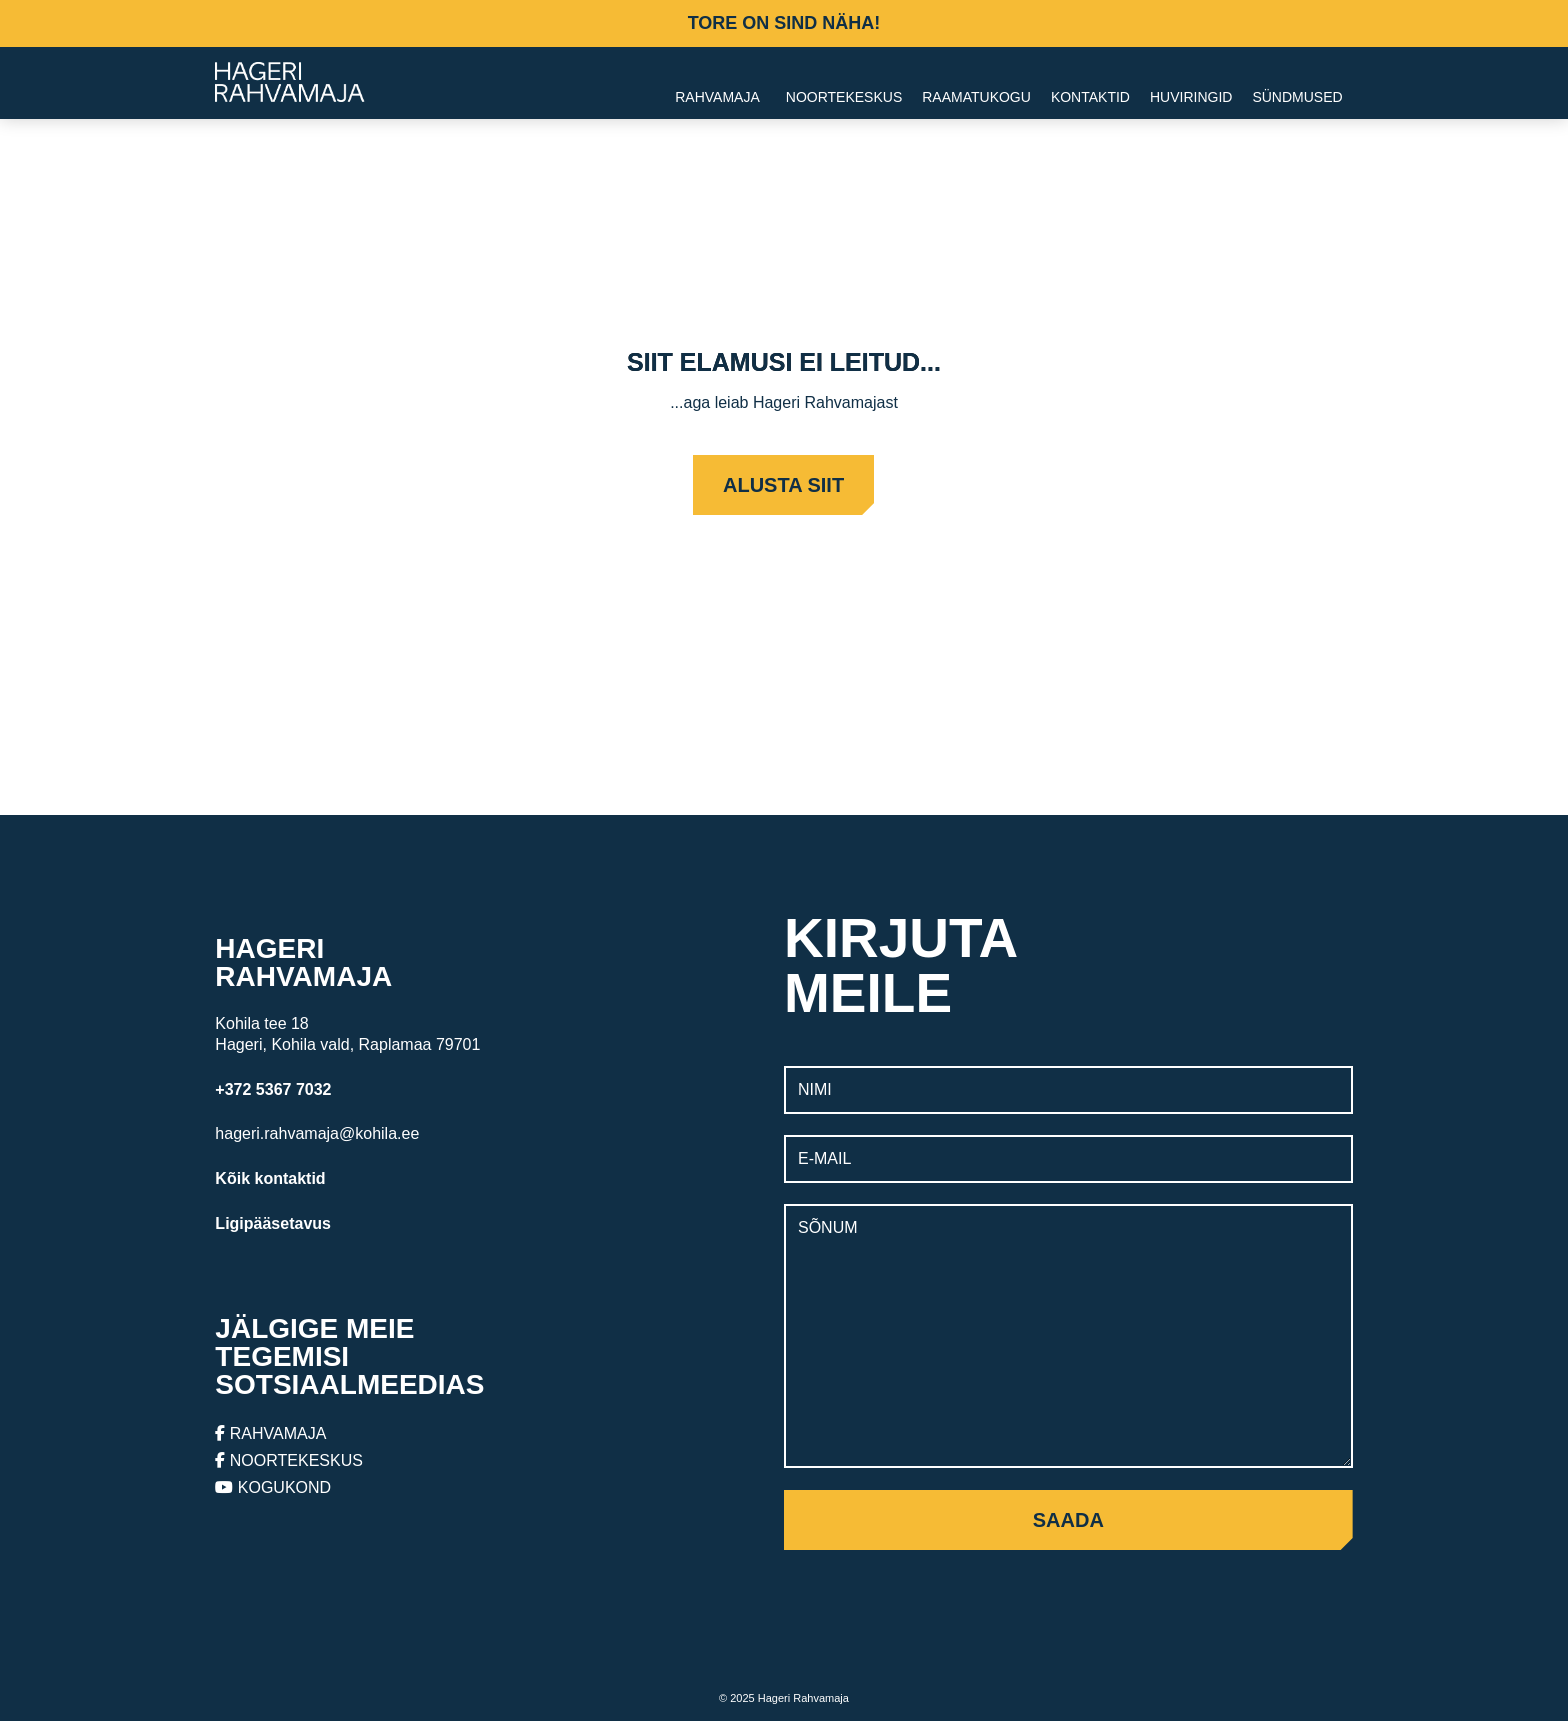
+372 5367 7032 (273, 1089)
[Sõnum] (1068, 1336)
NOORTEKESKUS (289, 1460)
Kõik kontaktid (270, 1178)
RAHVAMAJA (270, 1433)
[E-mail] (1068, 1159)
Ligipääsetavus (273, 1223)
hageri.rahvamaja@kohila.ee (317, 1133)
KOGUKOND (273, 1487)
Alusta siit (783, 485)
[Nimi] (1068, 1090)
